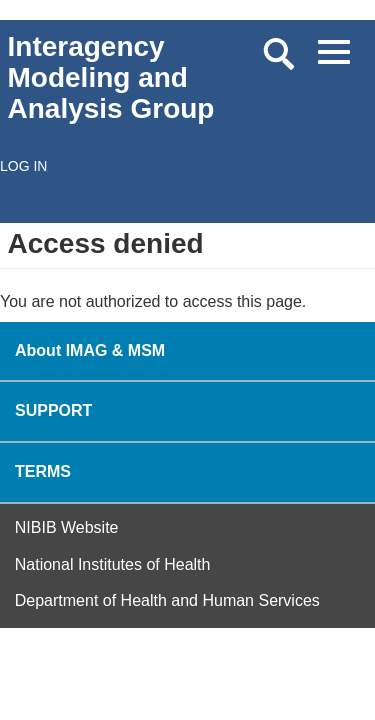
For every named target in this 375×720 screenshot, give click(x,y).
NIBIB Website (67, 527)
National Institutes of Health (113, 564)
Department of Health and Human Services (167, 600)
